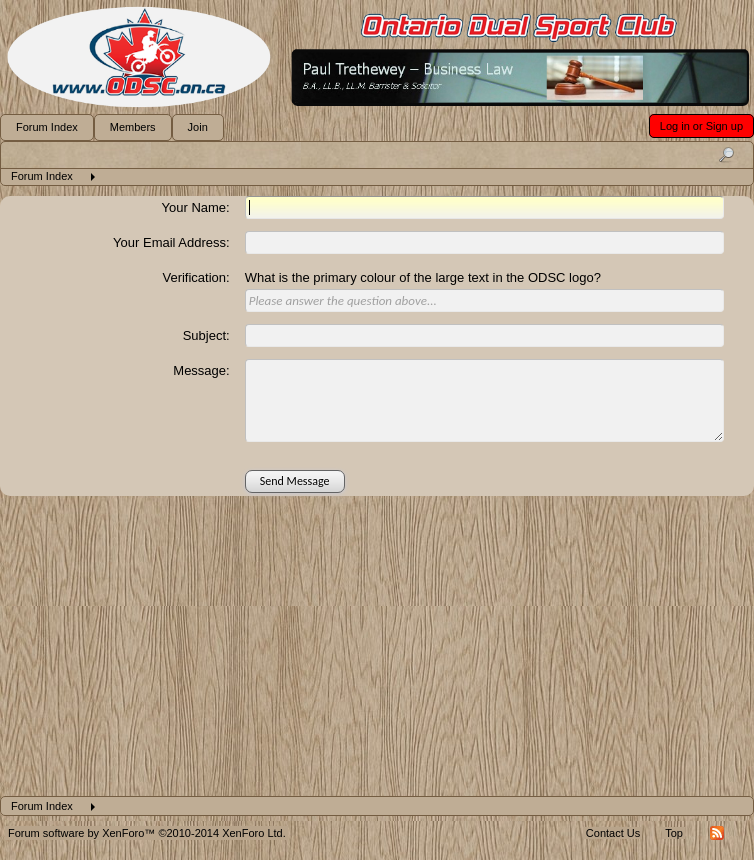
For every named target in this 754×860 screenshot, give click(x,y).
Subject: (206, 335)
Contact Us (613, 833)
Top (674, 833)
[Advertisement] (377, 646)
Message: (201, 370)
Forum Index (47, 127)
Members (133, 127)
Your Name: (196, 207)
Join (198, 127)
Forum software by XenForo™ (147, 833)
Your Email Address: (171, 242)
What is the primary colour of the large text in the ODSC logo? (423, 277)
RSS (717, 833)
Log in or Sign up (701, 126)
